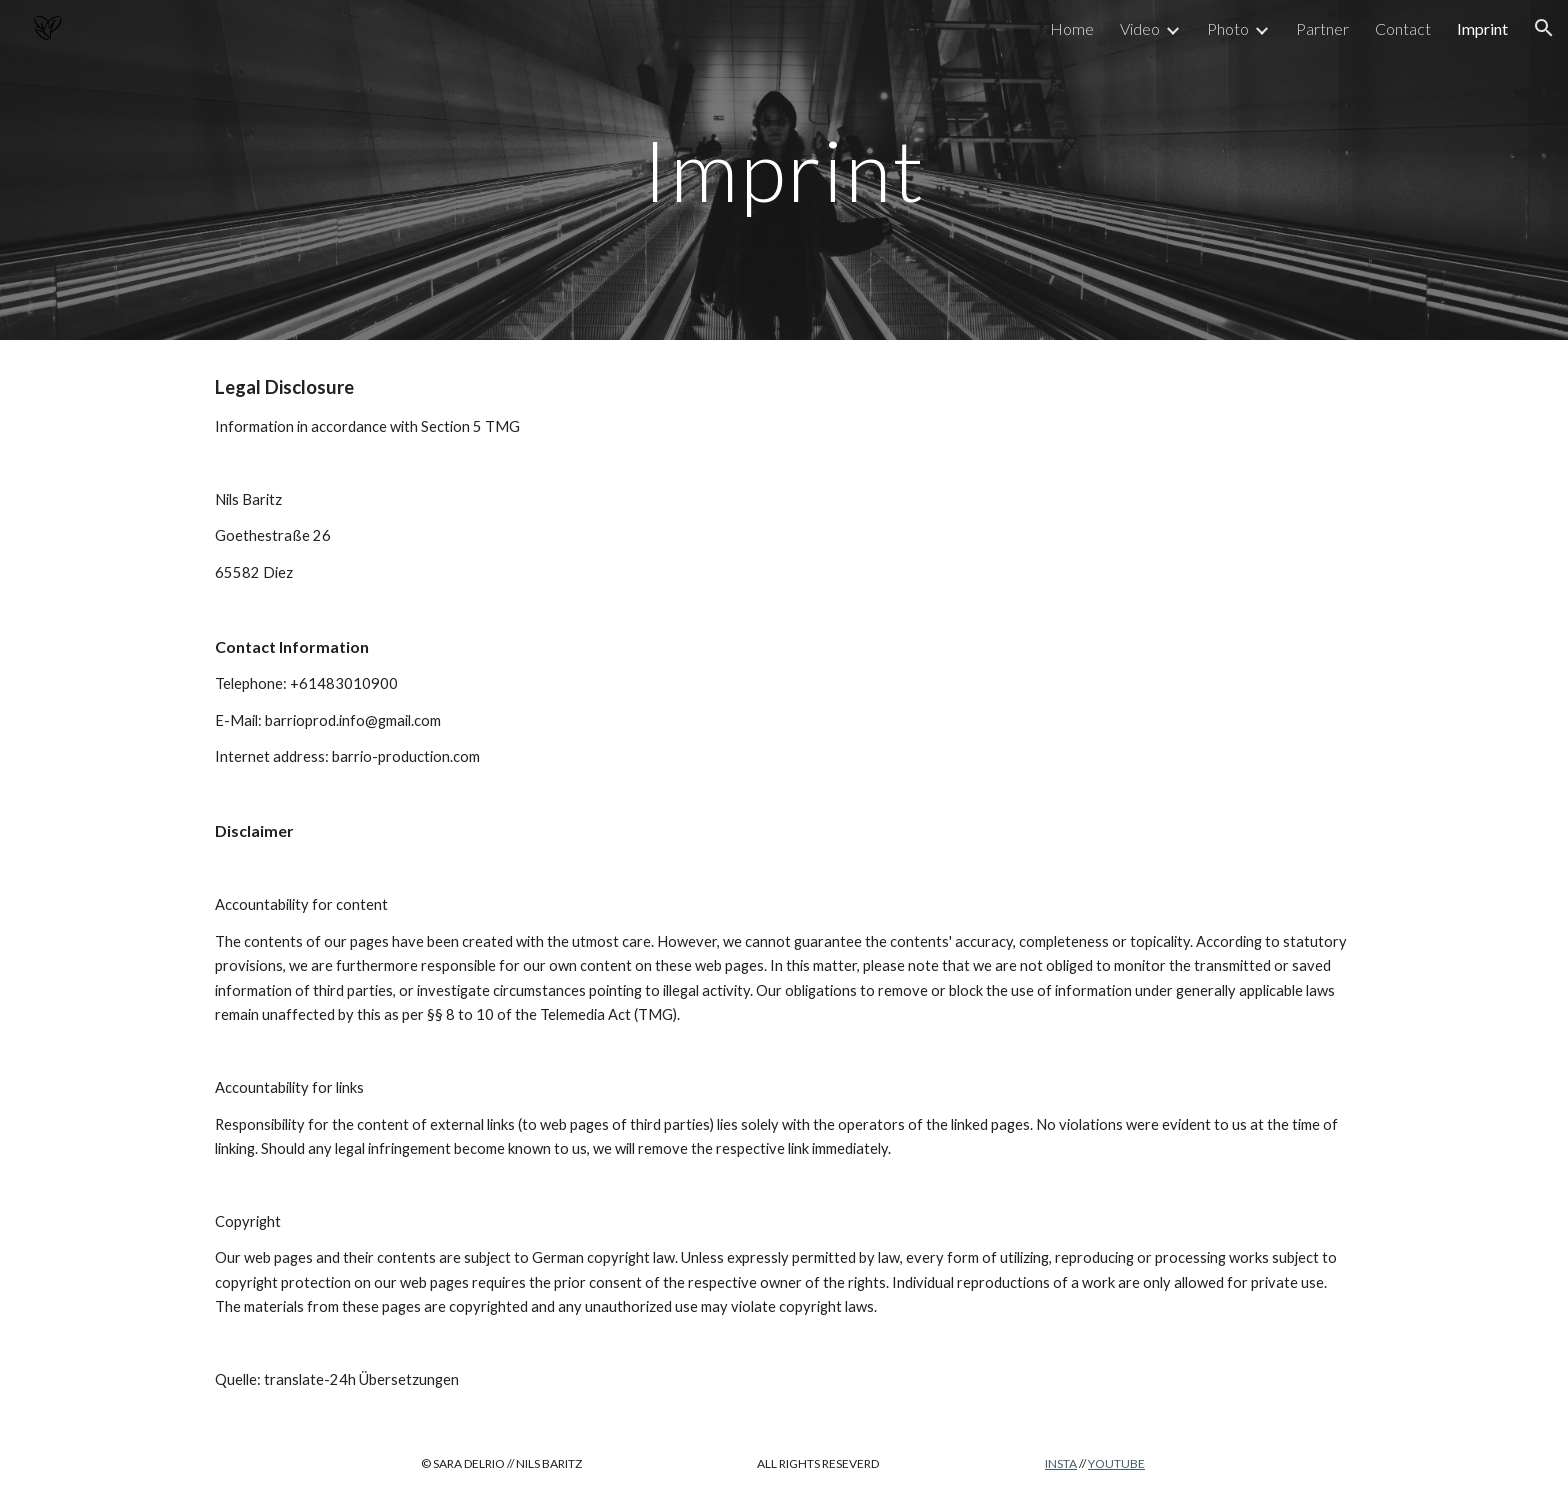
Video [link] (1140, 28)
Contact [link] (1403, 28)
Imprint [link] (1482, 28)
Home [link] (1072, 28)
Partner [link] (1322, 28)
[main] (784, 169)
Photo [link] (1228, 28)
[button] (1544, 28)
